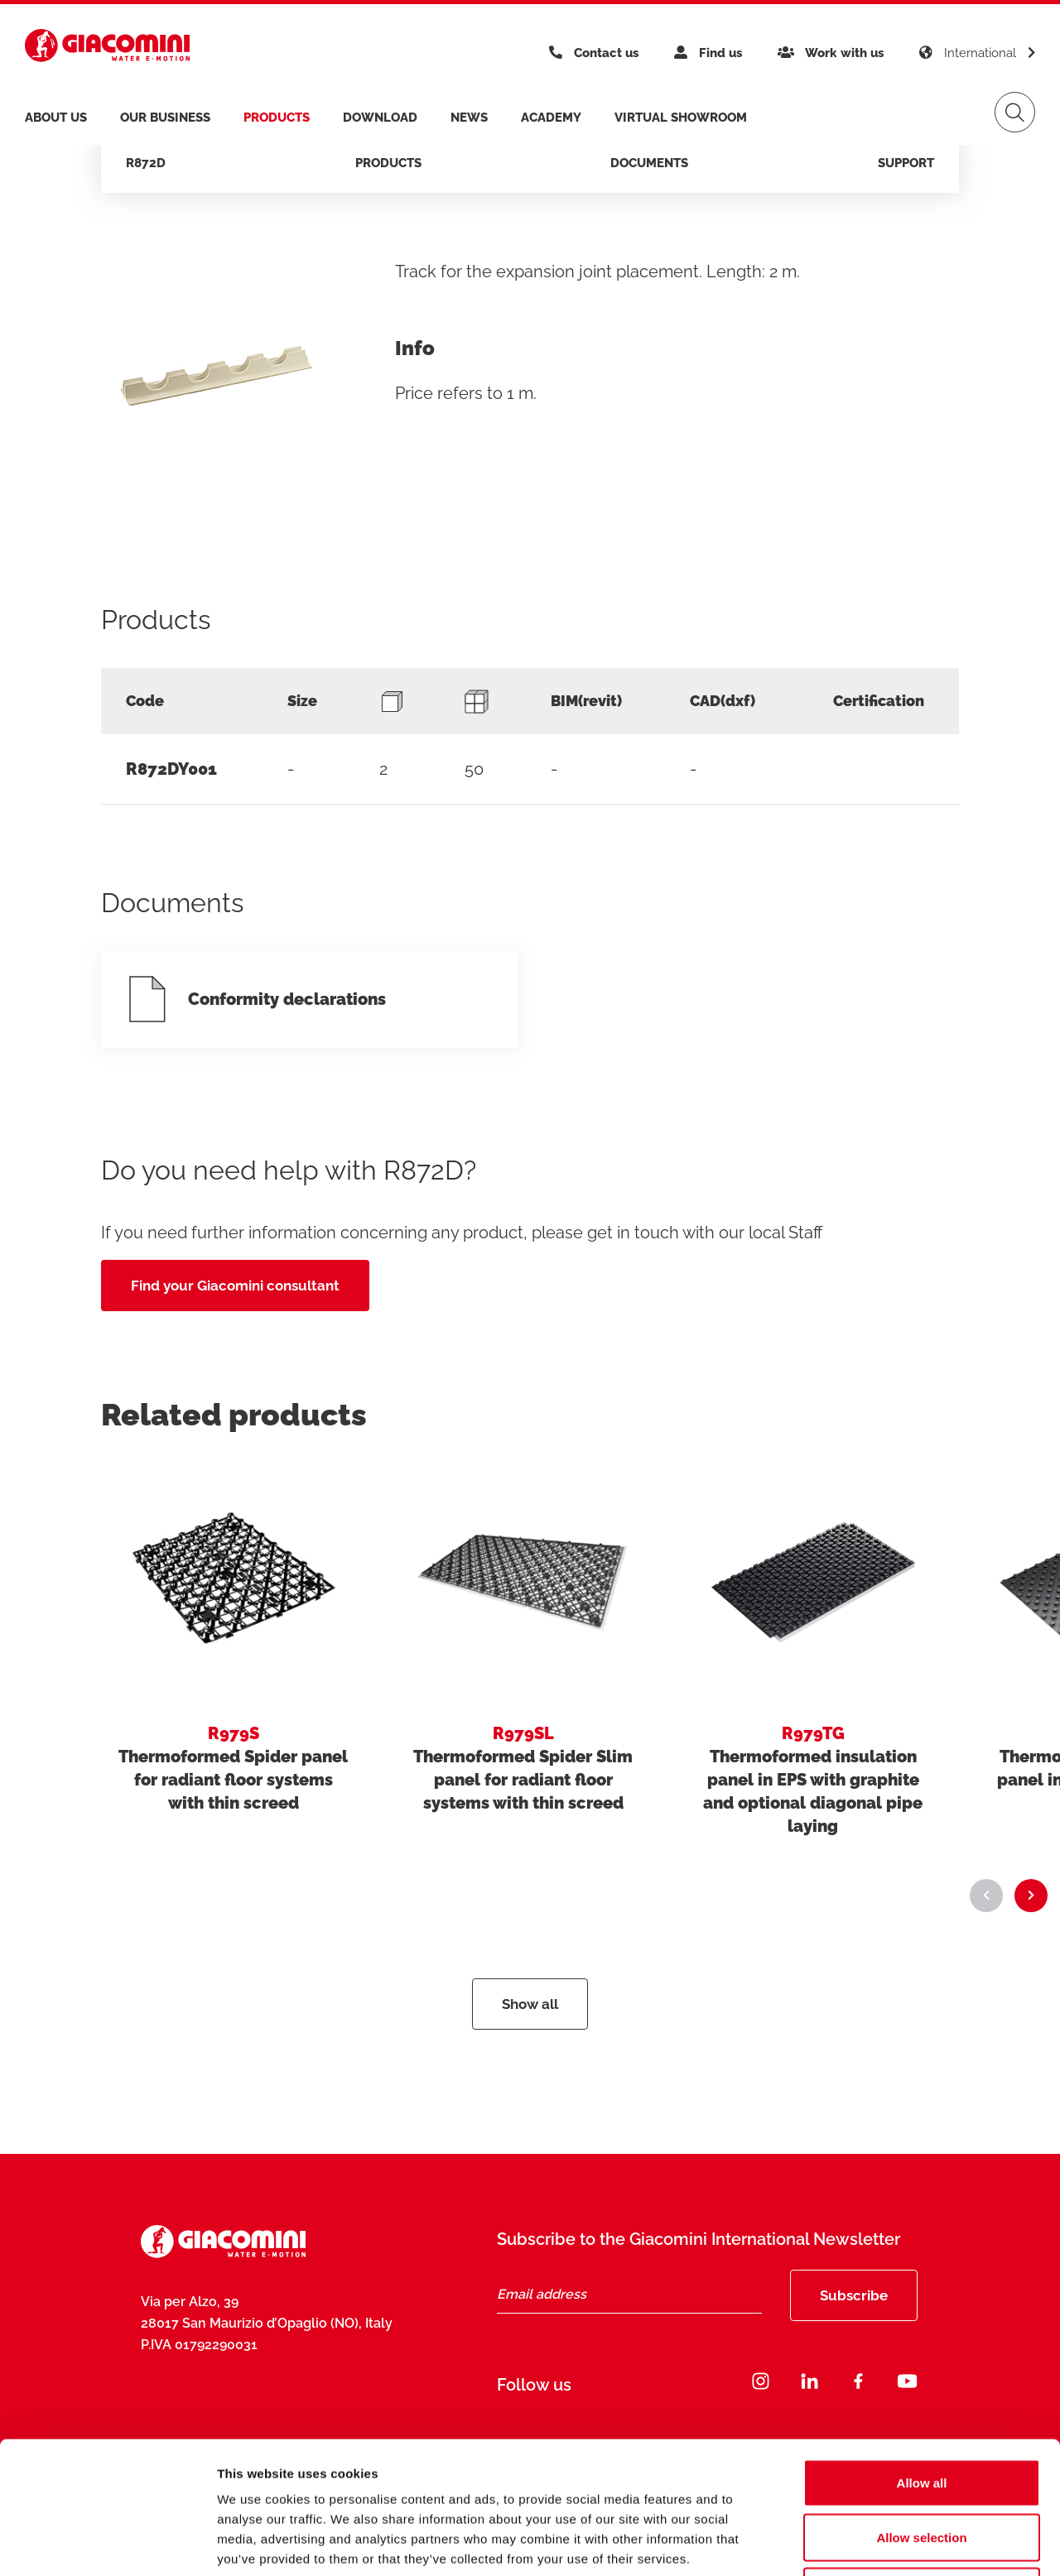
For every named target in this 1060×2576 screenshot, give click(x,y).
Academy (551, 117)
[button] (986, 1895)
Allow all (922, 2359)
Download (380, 117)
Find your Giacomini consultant (235, 1285)
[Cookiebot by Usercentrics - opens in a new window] (107, 2543)
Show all (530, 2004)
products (276, 117)
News (469, 117)
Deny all (922, 2467)
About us (56, 117)
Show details (869, 2543)
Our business (165, 117)
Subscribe (854, 2295)
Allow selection (921, 2413)
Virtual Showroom (680, 117)
